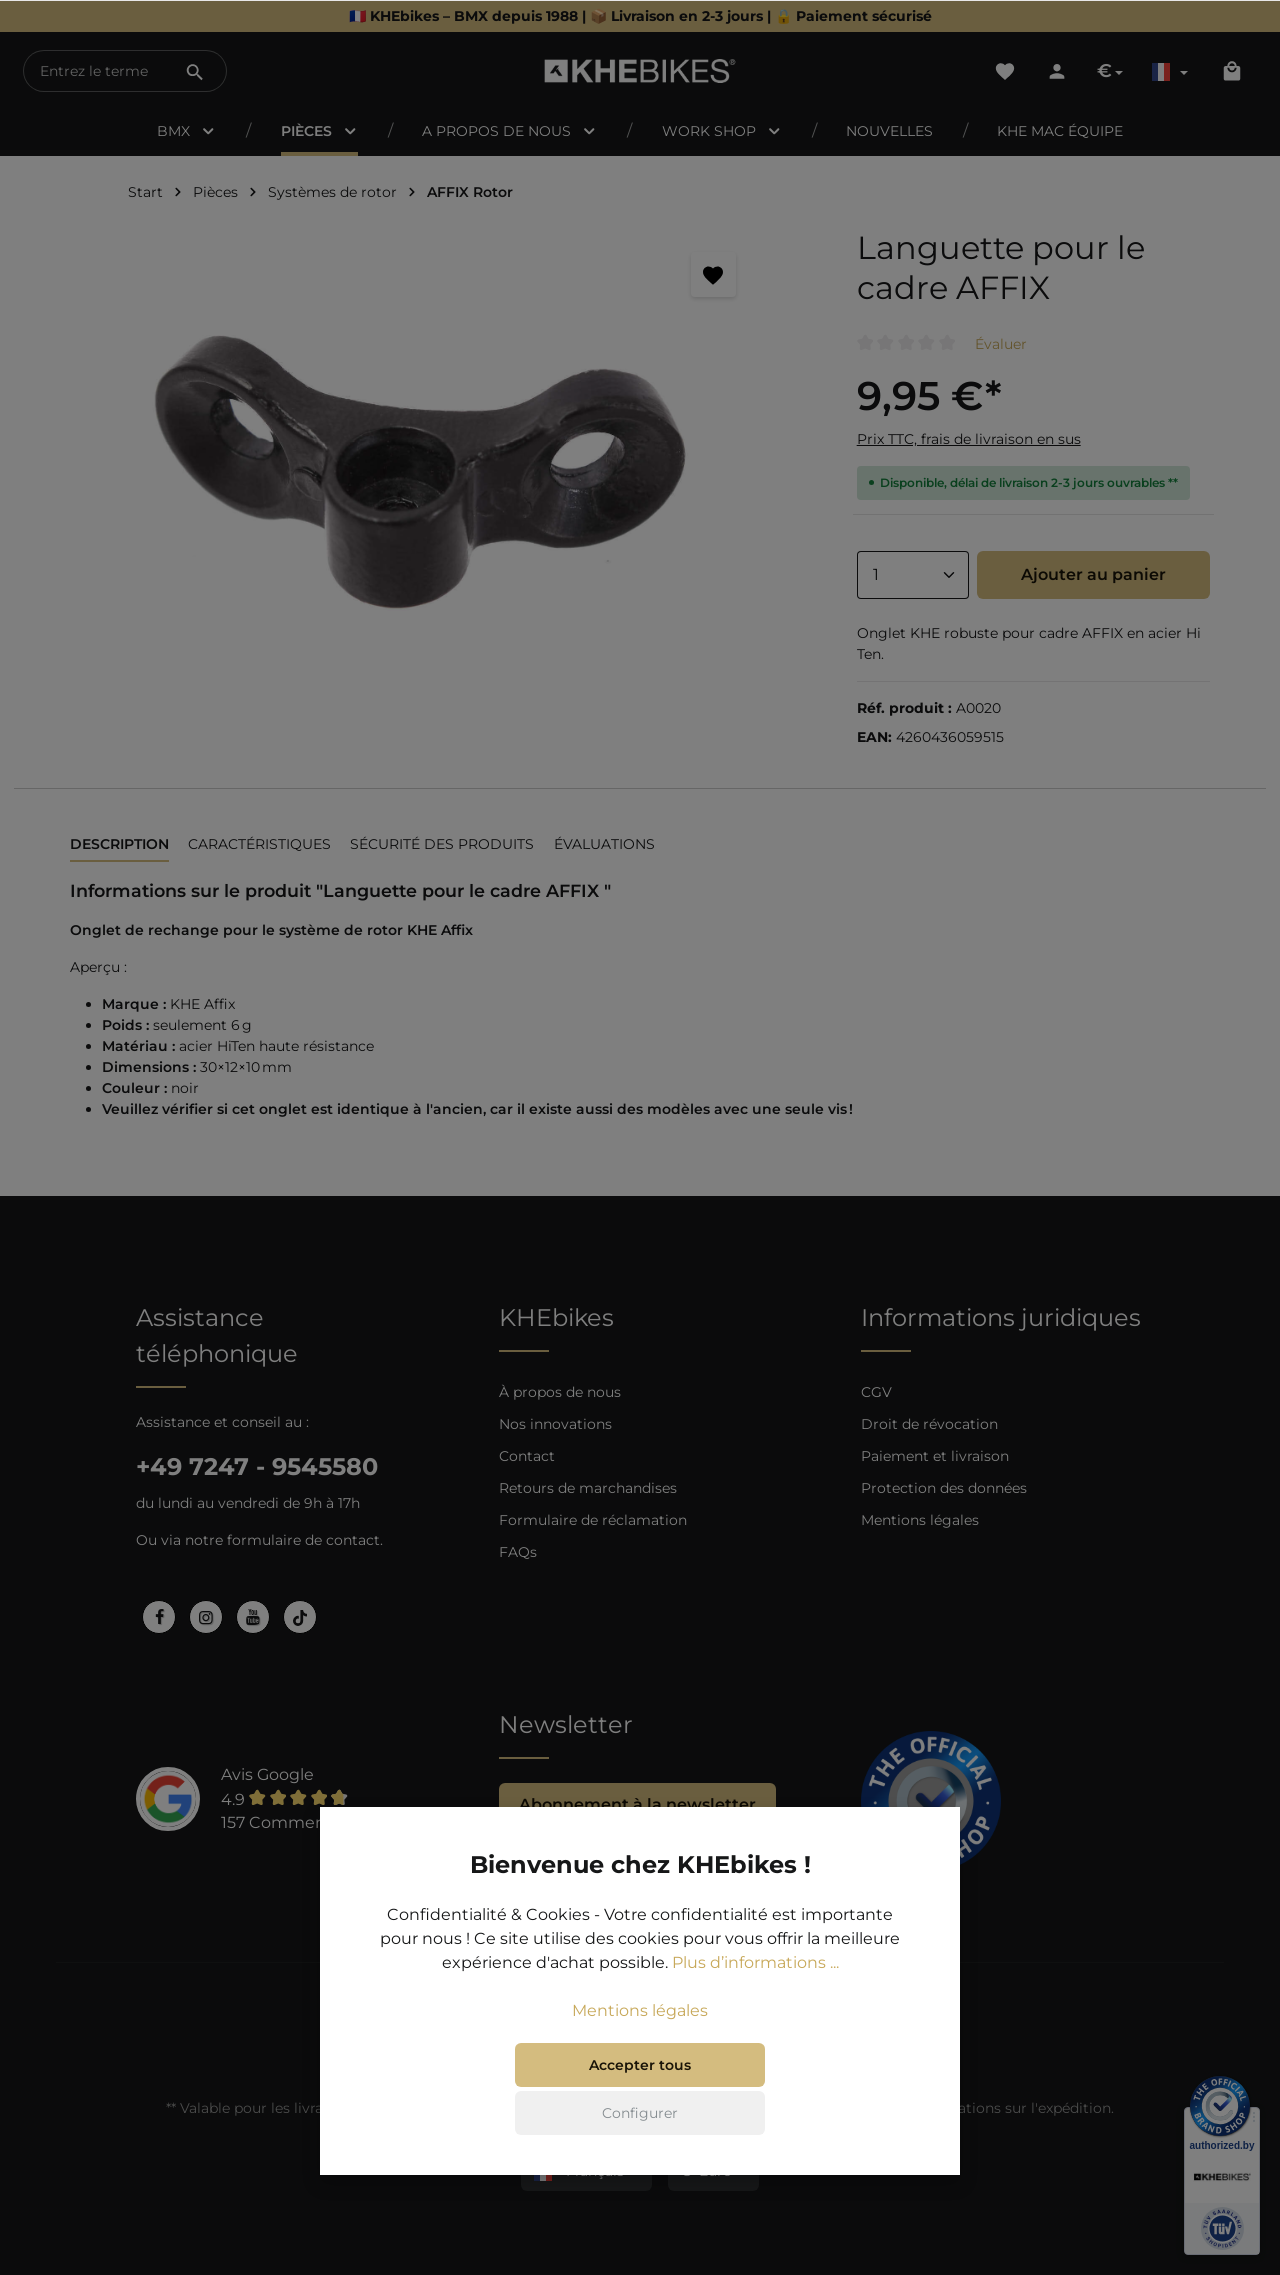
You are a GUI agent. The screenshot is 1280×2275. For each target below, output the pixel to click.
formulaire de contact (303, 1540)
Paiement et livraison (935, 1456)
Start (145, 192)
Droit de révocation (929, 1424)
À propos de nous (560, 1392)
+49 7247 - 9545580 (257, 1466)
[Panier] (1232, 71)
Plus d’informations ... (755, 1987)
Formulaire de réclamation (593, 1520)
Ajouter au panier (1093, 574)
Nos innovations (555, 1424)
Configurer (640, 2138)
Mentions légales (920, 1520)
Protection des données (944, 1488)
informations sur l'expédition (1010, 2108)
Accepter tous (640, 2090)
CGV (876, 1392)
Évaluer (1001, 344)
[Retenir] (713, 274)
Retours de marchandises (588, 1488)
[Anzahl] (913, 575)
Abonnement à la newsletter (637, 1804)
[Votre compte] (1057, 71)
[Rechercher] (195, 71)
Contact (527, 1456)
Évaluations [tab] (604, 844)
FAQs (518, 1552)
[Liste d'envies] (1005, 71)
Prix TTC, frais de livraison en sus (969, 439)
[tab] (119, 845)
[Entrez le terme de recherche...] (94, 71)
